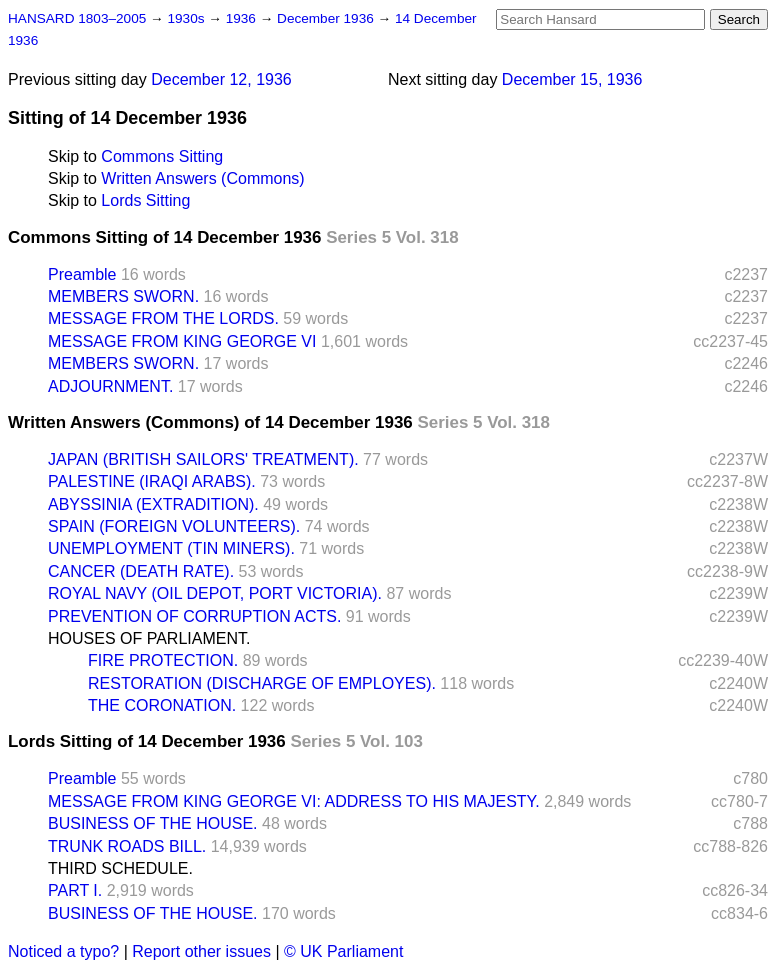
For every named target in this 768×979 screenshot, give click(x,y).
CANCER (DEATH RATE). (141, 571)
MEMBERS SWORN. (123, 296)
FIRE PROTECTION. (163, 660)
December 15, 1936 (572, 79)
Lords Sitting (145, 200)
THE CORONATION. (162, 705)
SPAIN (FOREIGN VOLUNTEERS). (174, 526)
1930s (187, 18)
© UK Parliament (343, 951)
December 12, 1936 (221, 79)
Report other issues (201, 951)
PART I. (75, 890)
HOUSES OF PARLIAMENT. (149, 638)
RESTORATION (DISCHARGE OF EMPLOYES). (262, 683)
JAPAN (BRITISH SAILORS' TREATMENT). (203, 459)
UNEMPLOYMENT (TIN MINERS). (171, 548)
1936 (243, 18)
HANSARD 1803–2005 (77, 18)
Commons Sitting (162, 156)
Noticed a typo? (63, 951)
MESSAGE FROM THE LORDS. (163, 318)
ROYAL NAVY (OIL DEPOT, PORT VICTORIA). (215, 593)
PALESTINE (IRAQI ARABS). (152, 481)
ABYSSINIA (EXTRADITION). (153, 504)
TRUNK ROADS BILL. (127, 846)
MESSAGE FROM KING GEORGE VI (182, 341)
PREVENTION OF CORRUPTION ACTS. (194, 616)
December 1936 (327, 18)
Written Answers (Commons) (202, 178)
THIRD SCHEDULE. (120, 868)
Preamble (82, 274)
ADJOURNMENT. (110, 386)
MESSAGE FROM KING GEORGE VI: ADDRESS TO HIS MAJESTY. (294, 801)
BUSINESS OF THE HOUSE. (153, 823)
